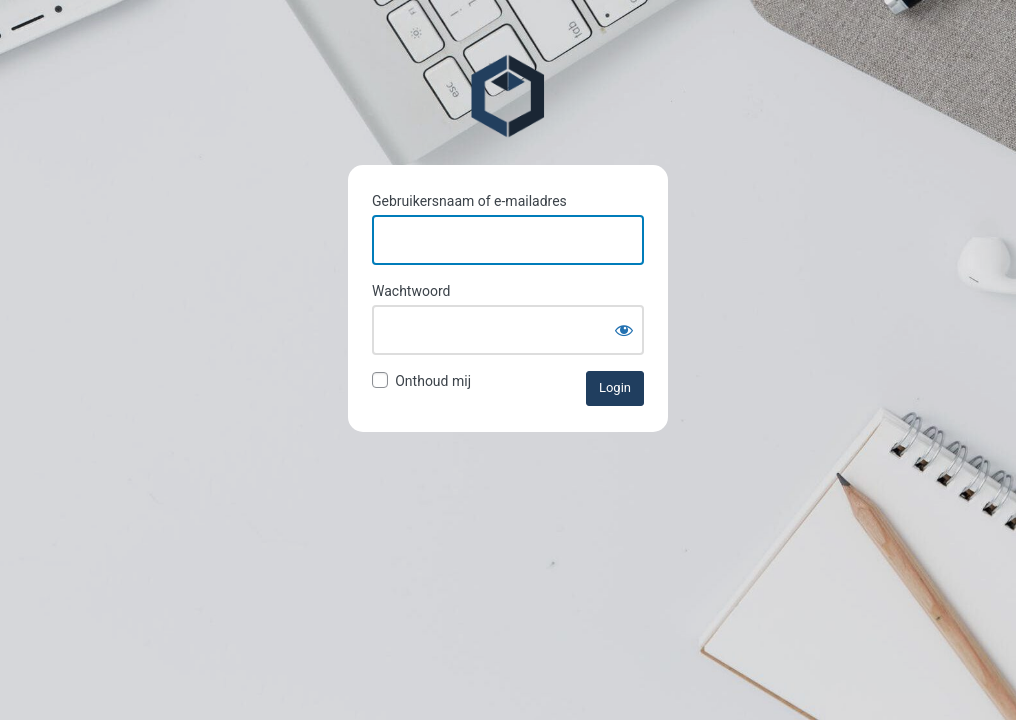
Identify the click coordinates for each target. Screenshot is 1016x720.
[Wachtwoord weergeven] (624, 330)
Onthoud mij (433, 381)
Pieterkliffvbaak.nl (508, 96)
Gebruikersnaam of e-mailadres (469, 201)
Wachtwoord (411, 291)
